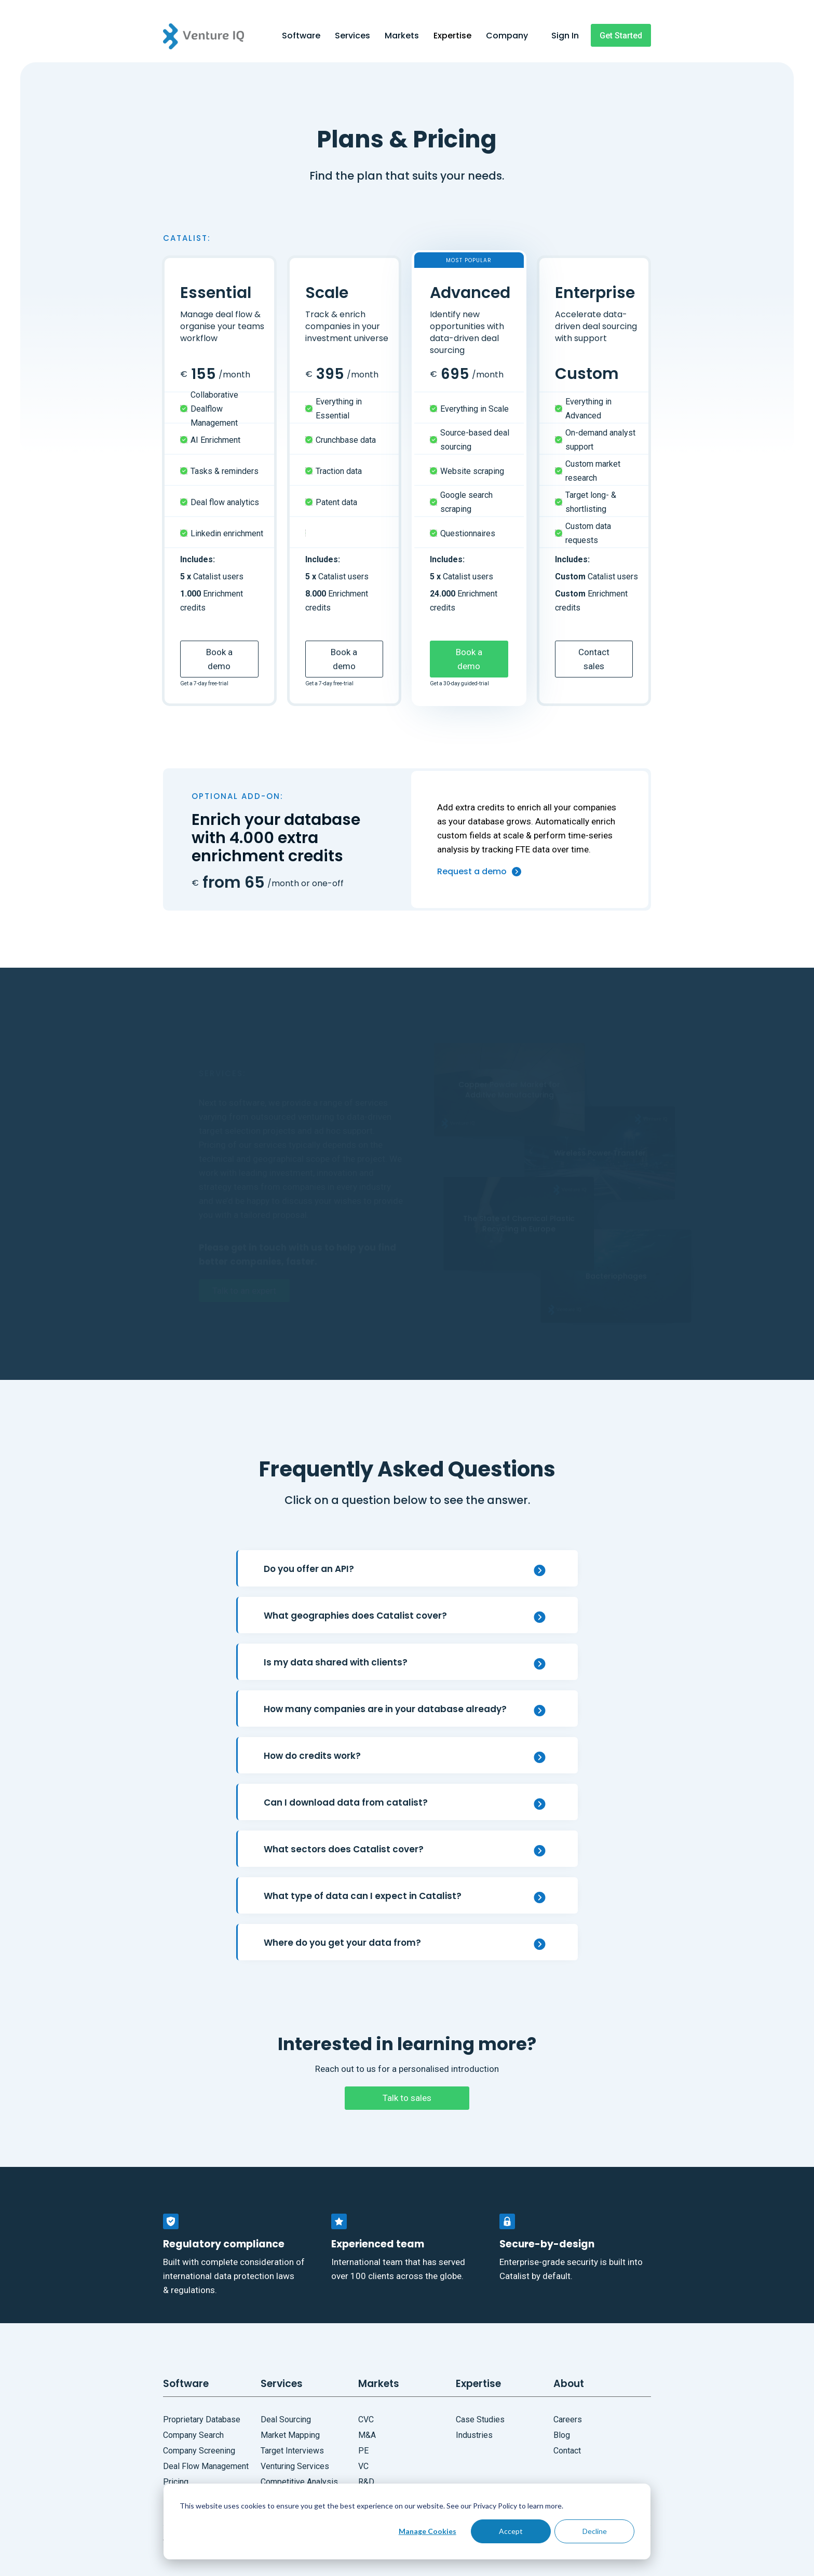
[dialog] (407, 2521)
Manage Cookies (427, 2531)
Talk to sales (407, 2098)
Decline (594, 2531)
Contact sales (593, 659)
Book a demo (219, 659)
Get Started (621, 35)
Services (352, 36)
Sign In (565, 36)
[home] (219, 36)
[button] (301, 36)
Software (301, 36)
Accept (511, 2531)
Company (507, 36)
